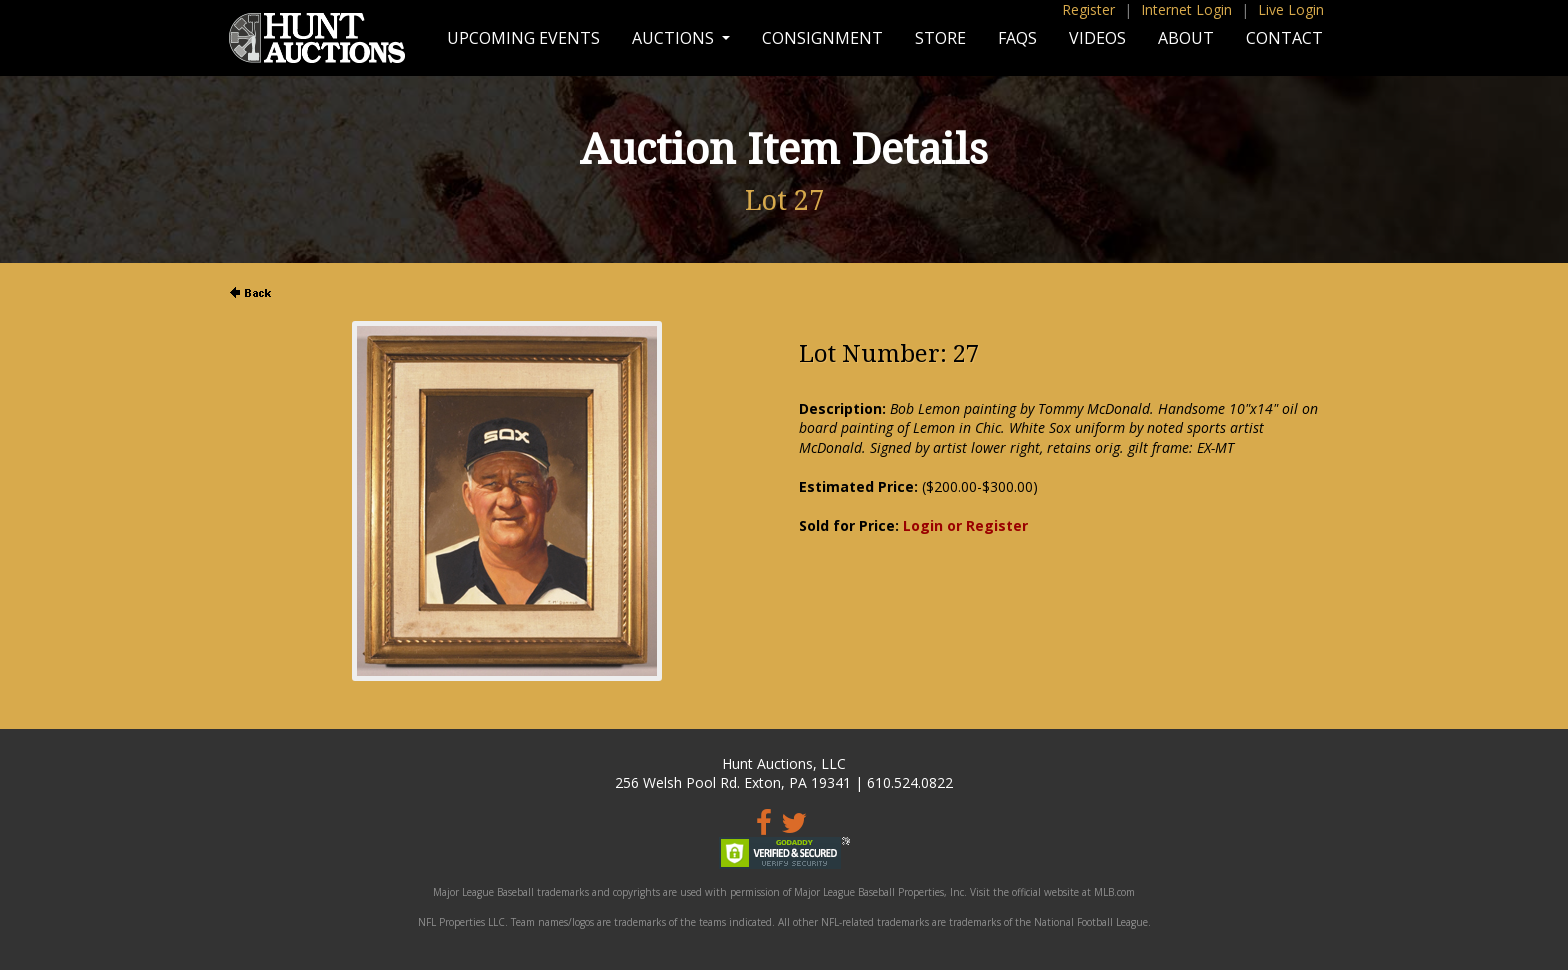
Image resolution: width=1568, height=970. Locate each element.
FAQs (1017, 38)
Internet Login (1186, 9)
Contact (1284, 38)
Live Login (1291, 9)
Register (1088, 9)
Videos (1097, 38)
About (1186, 38)
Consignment (822, 38)
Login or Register (965, 525)
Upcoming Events (523, 38)
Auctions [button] (675, 38)
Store (940, 38)
